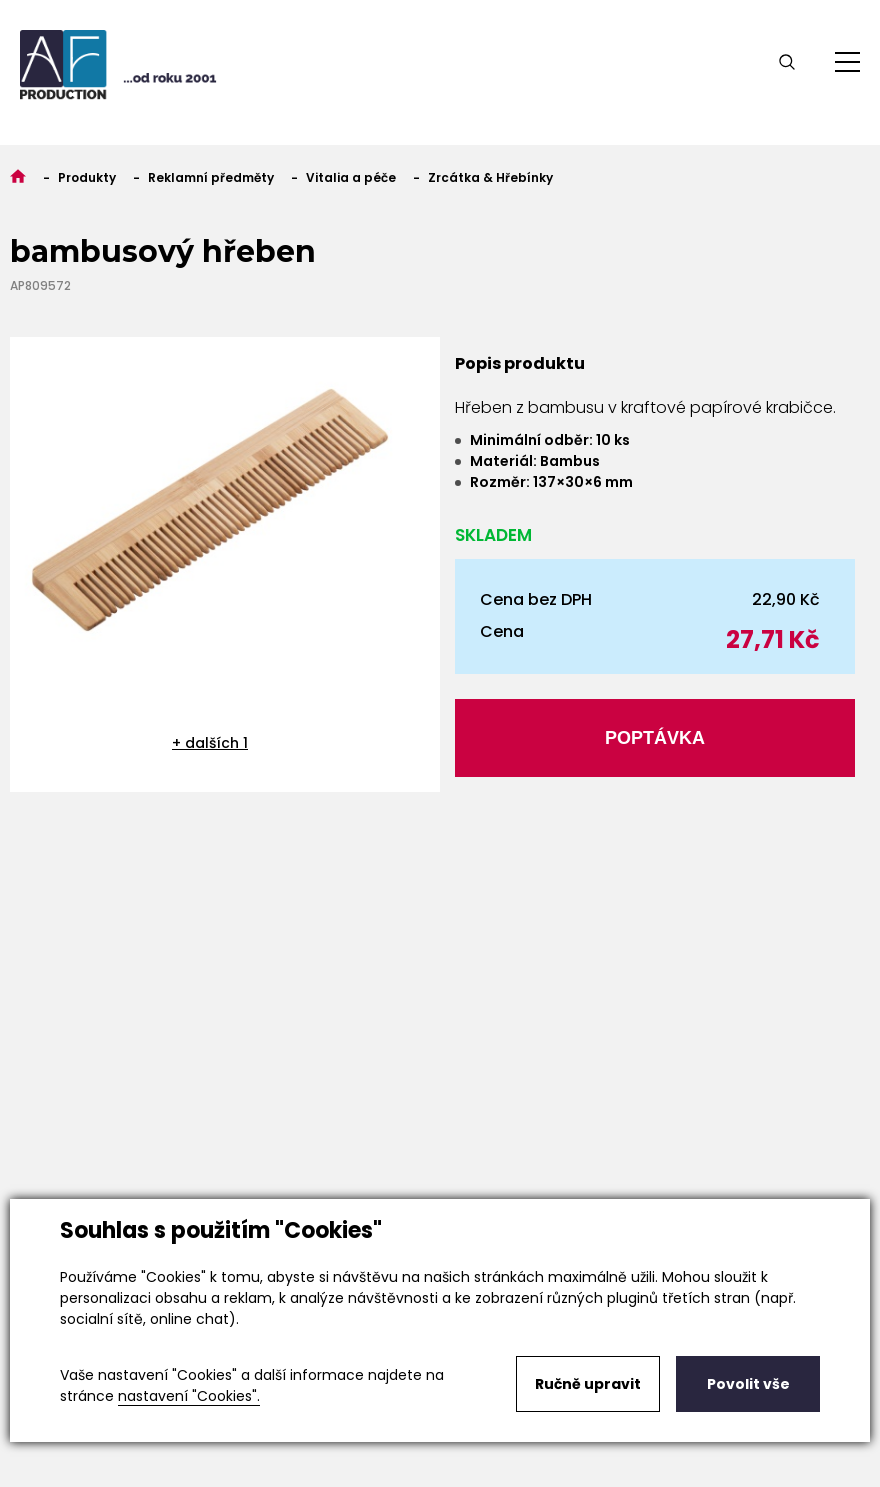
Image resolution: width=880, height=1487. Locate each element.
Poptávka (655, 738)
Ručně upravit (588, 1384)
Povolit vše (748, 1384)
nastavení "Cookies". (189, 1396)
